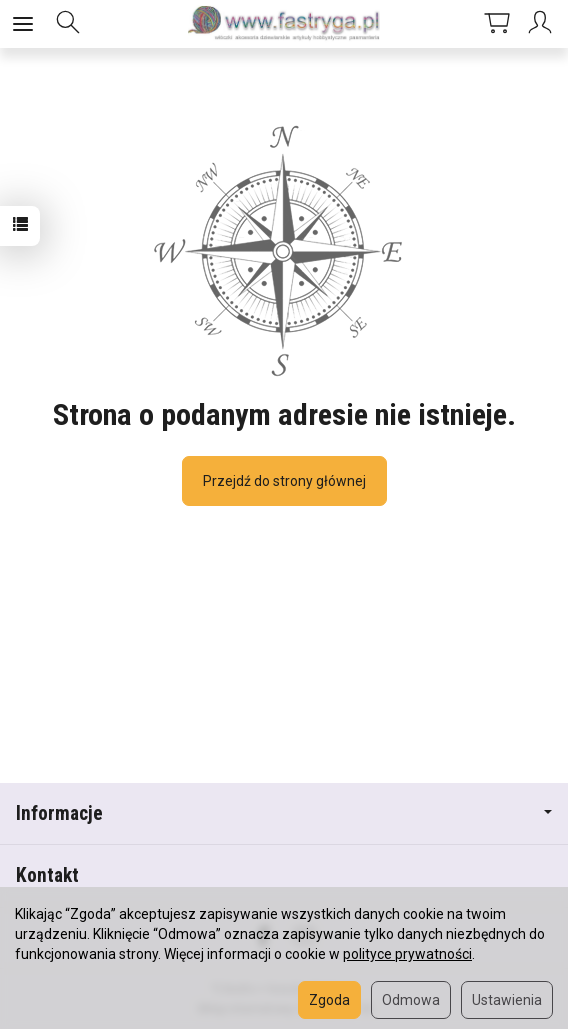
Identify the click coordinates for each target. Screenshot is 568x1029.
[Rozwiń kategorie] (23, 24)
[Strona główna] (284, 24)
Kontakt (47, 875)
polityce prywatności (407, 954)
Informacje (284, 813)
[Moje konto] (543, 24)
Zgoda (329, 1000)
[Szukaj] (68, 24)
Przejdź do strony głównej (284, 481)
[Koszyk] (497, 24)
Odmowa (411, 1000)
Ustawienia (507, 1000)
